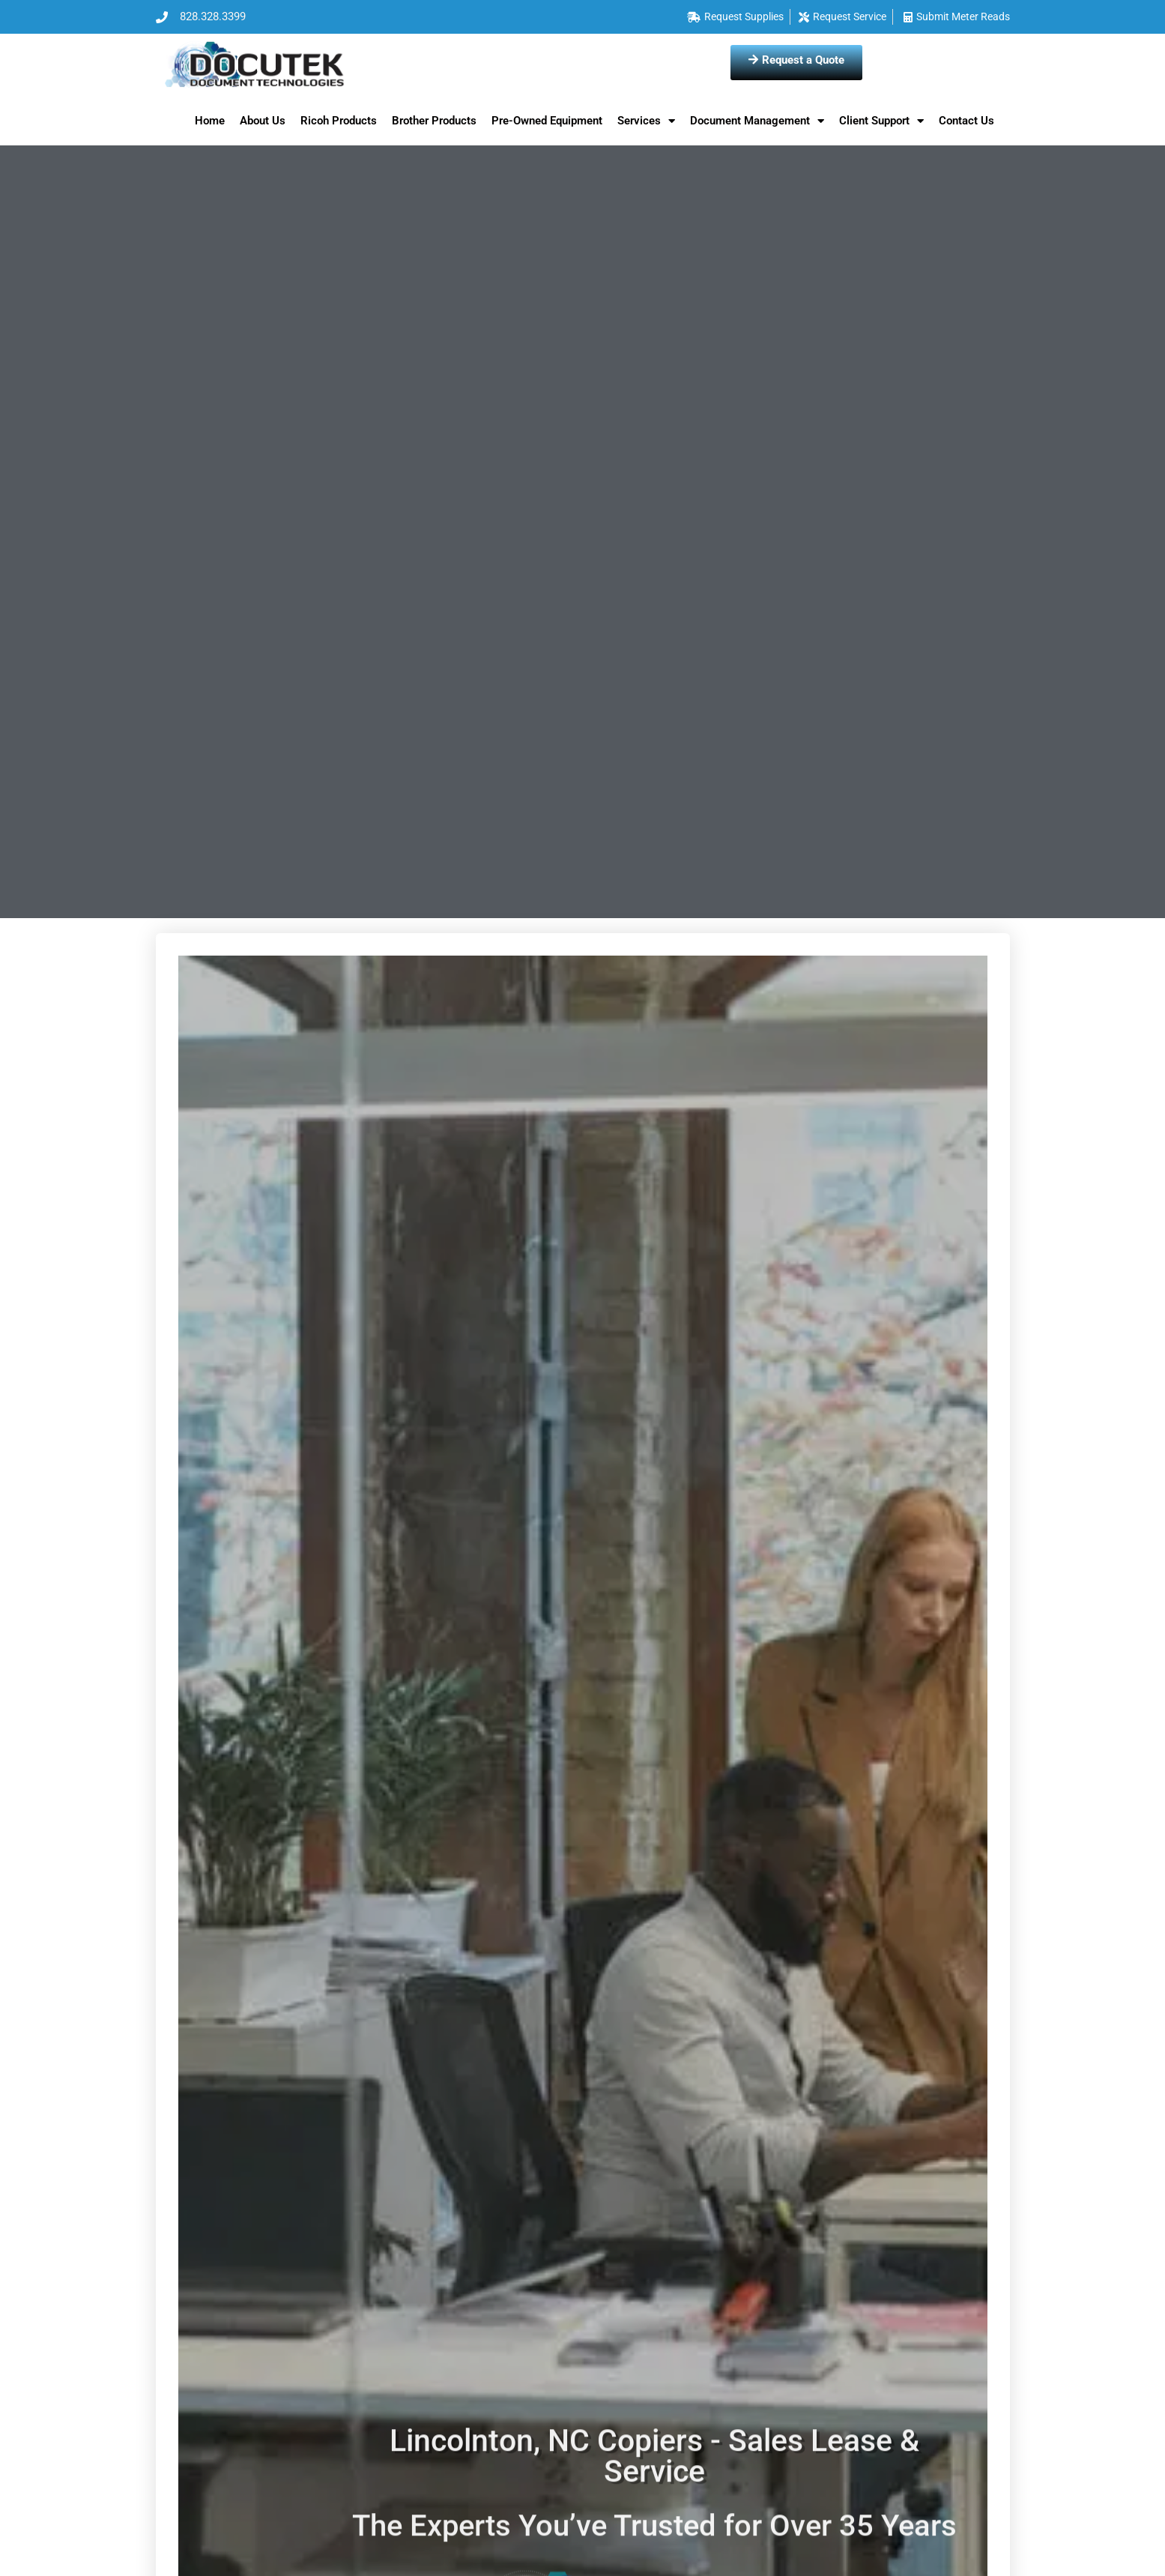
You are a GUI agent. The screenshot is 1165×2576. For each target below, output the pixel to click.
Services (646, 121)
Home (210, 120)
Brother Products (434, 120)
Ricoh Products (338, 120)
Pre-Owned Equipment (546, 120)
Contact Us (966, 120)
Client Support (881, 121)
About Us (262, 120)
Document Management (757, 121)
